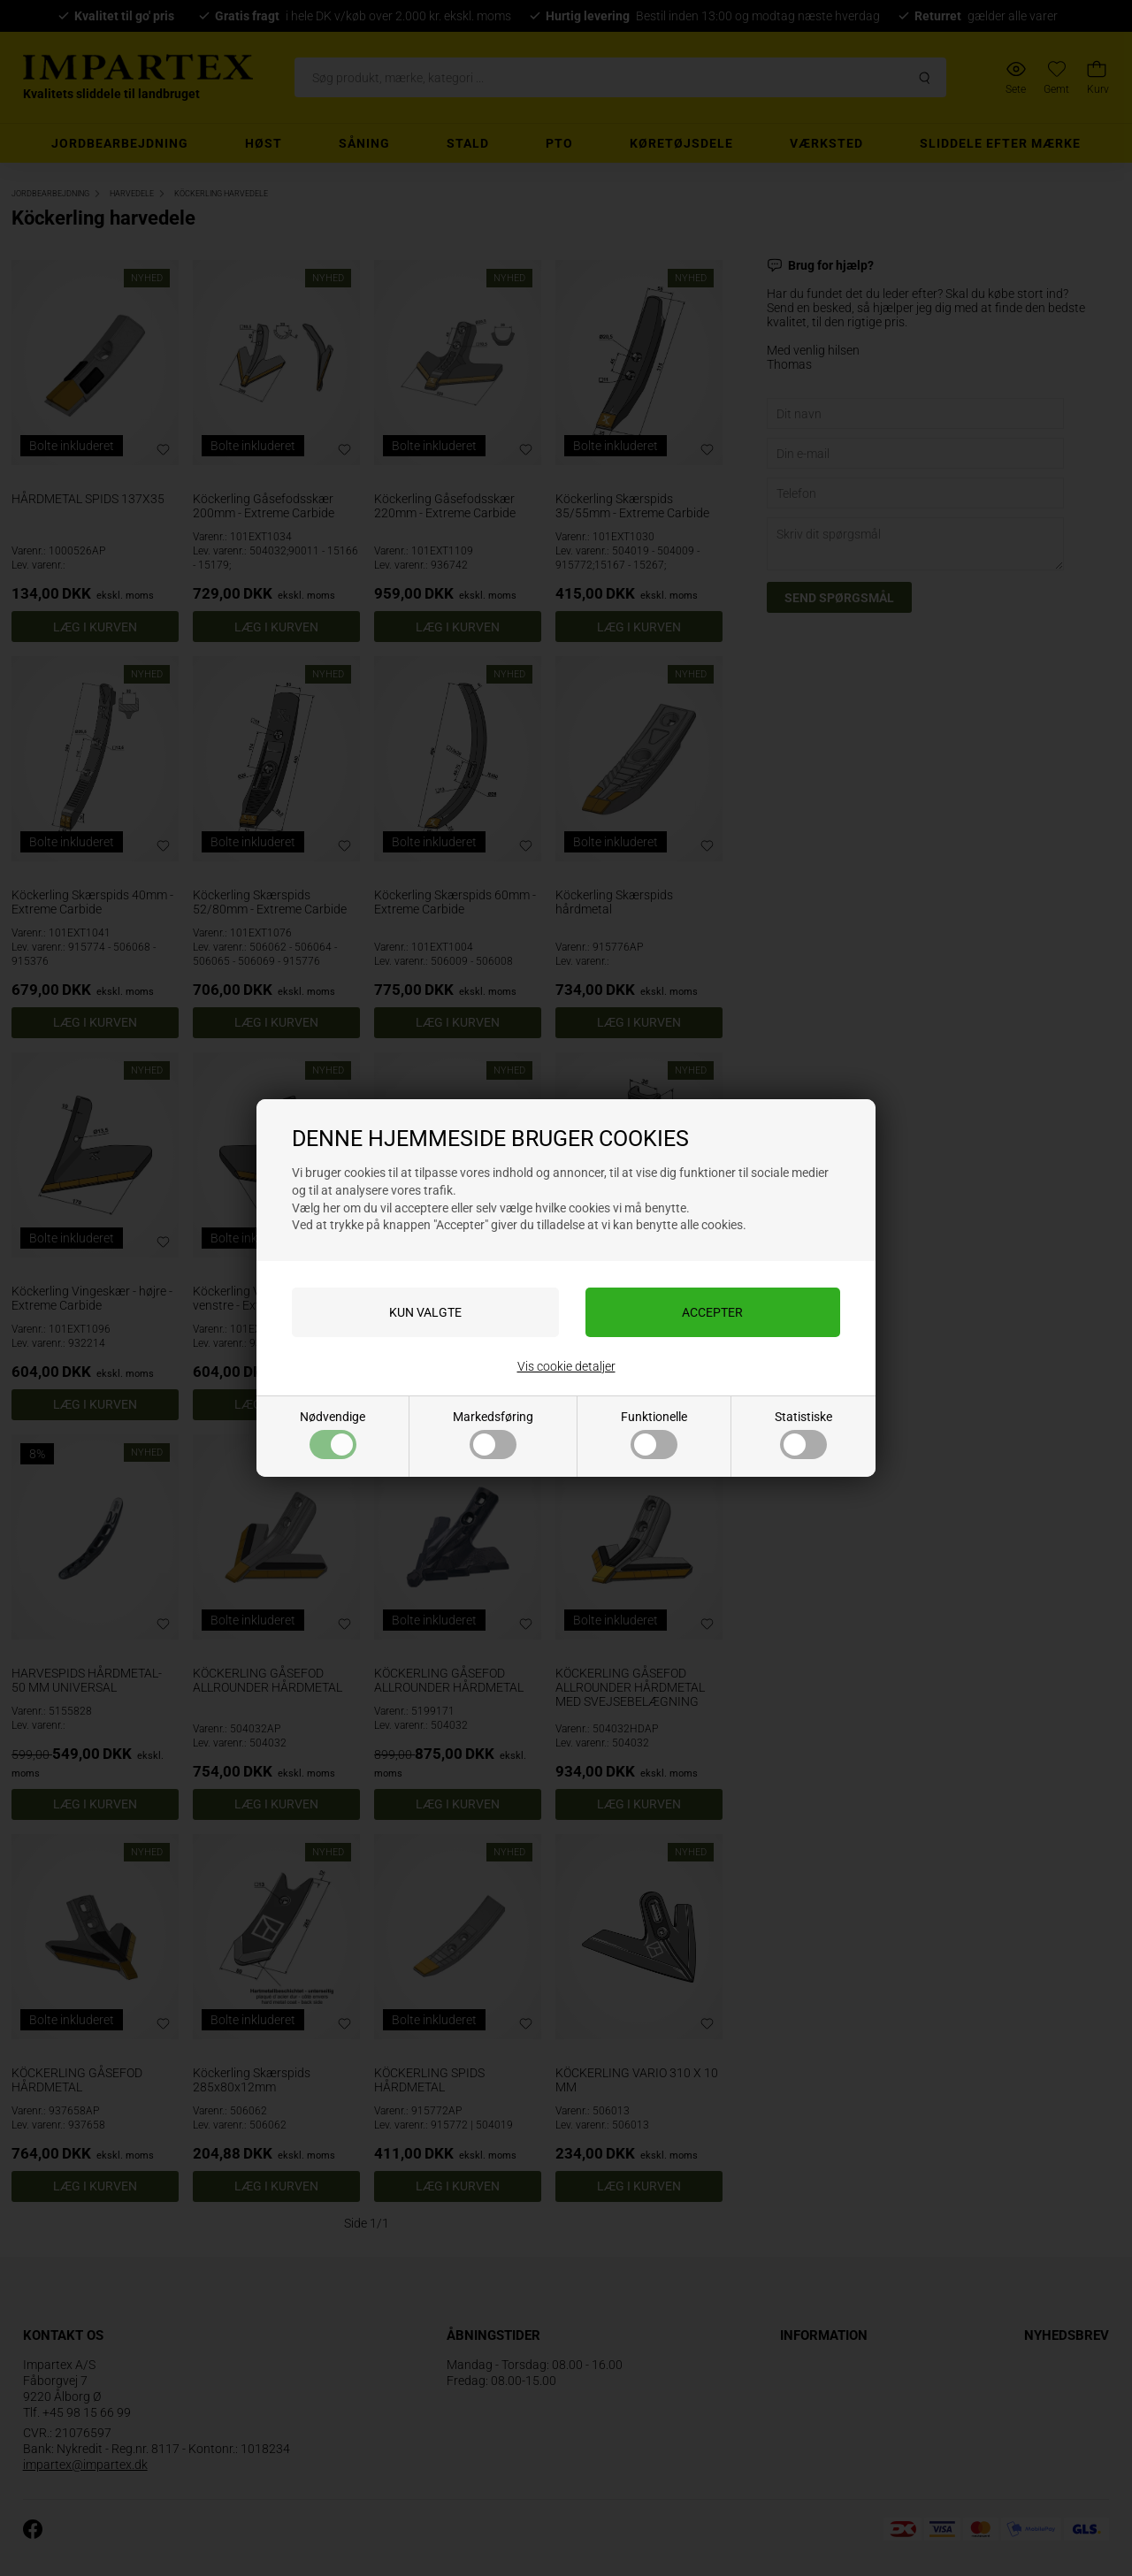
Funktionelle (654, 1434)
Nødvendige (332, 1434)
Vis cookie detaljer (566, 1366)
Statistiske (803, 1434)
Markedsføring (493, 1434)
